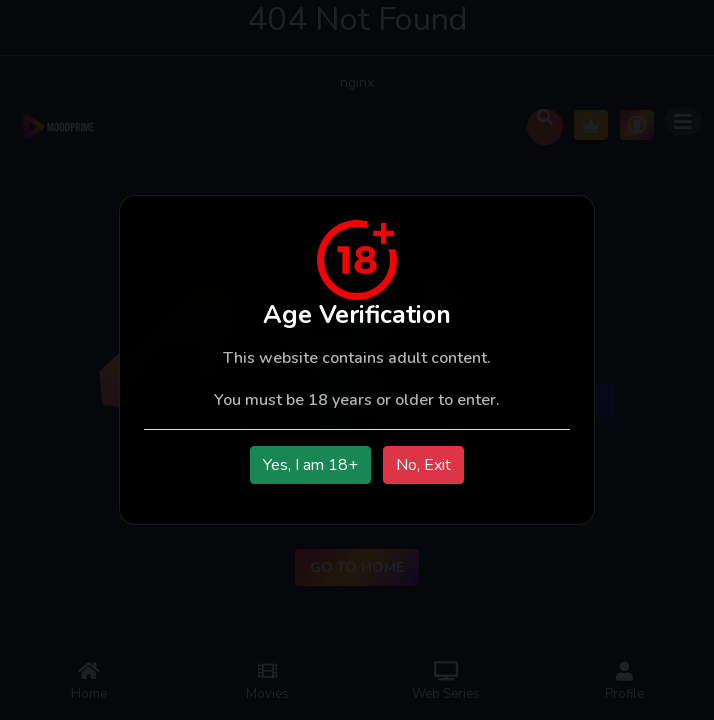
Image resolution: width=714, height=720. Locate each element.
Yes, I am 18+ (310, 465)
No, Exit (423, 465)
